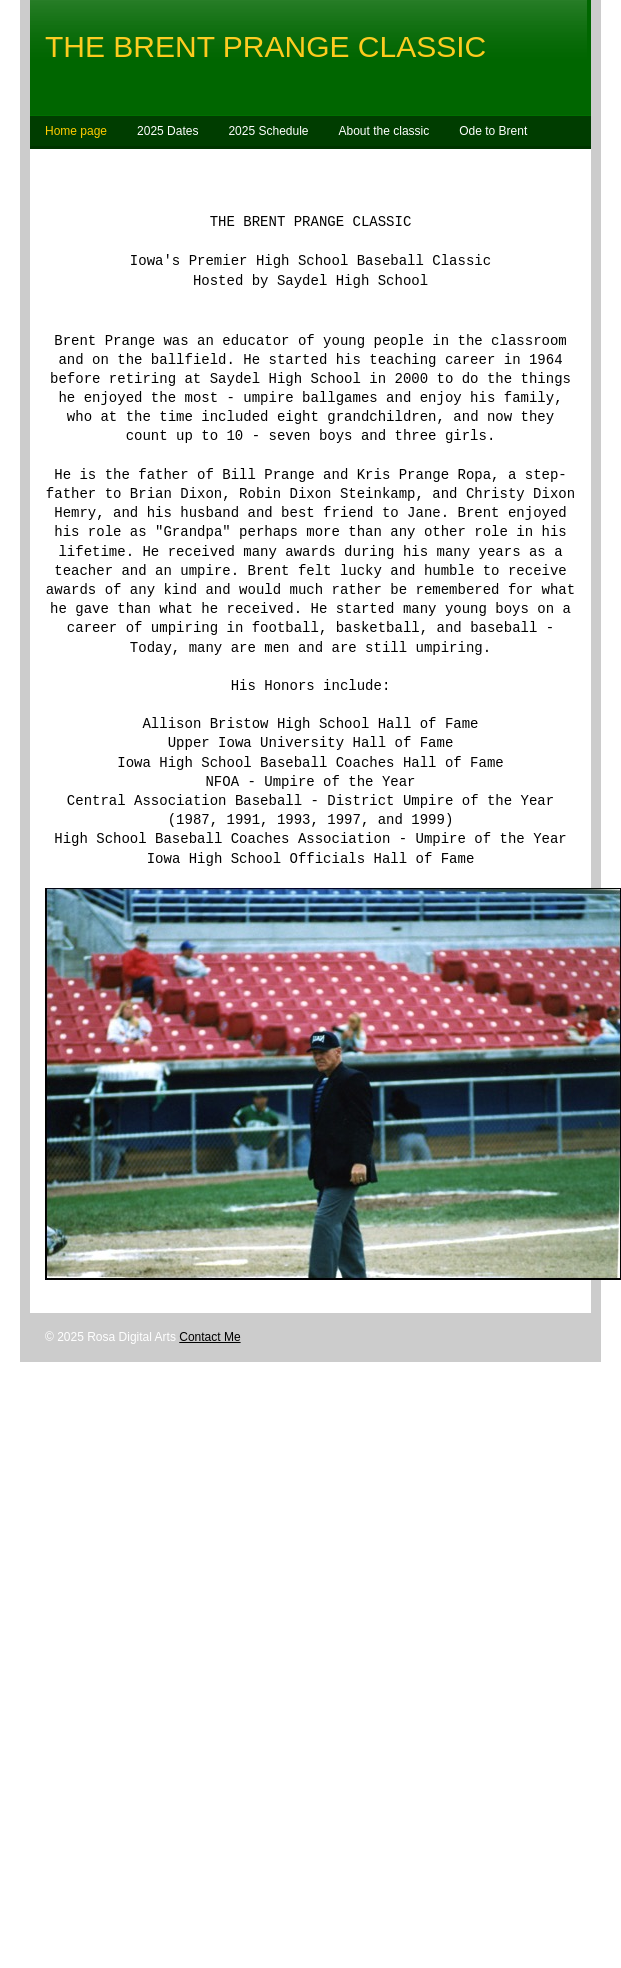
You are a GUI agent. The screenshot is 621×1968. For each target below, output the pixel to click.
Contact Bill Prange (263, 166)
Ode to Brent (493, 131)
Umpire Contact (139, 166)
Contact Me (209, 1400)
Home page (76, 131)
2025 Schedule (268, 131)
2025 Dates (167, 131)
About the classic (384, 131)
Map (56, 166)
